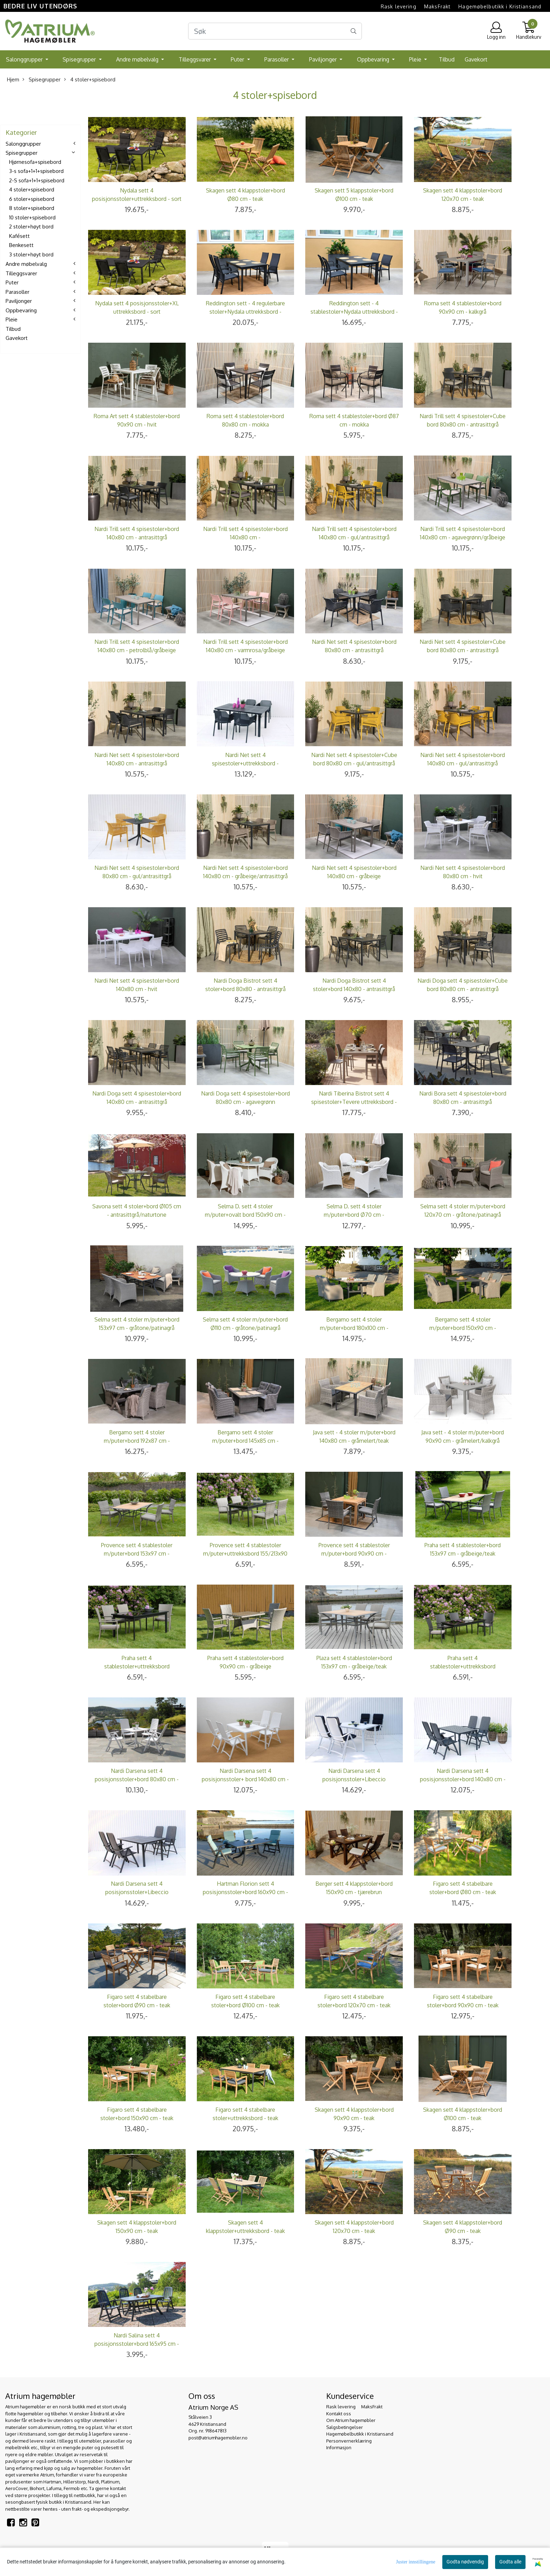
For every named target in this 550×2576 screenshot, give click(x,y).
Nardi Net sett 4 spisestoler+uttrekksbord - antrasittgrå (245, 763)
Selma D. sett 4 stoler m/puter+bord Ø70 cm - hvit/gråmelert (354, 1215)
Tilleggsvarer (195, 59)
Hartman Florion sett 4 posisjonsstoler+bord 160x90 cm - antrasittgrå (245, 1892)
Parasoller (277, 59)
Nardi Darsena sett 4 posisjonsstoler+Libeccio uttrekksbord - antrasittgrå (137, 1892)
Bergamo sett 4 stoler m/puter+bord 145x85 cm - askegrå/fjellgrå (245, 1441)
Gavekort (476, 59)
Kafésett (19, 236)
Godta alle (510, 2561)
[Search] (275, 31)
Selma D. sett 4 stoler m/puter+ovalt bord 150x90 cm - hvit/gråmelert (245, 1215)
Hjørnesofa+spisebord (35, 162)
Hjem (13, 79)
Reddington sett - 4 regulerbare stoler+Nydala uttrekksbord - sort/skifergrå (245, 311)
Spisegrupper (80, 59)
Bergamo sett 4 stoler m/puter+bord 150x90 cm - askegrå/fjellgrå (462, 1328)
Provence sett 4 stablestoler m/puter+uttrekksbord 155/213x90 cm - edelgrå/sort (245, 1553)
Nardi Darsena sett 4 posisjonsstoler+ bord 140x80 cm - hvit (245, 1779)
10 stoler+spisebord (32, 217)
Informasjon (338, 2447)
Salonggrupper (25, 59)
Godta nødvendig (465, 2561)
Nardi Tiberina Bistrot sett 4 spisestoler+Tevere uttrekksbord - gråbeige (354, 1102)
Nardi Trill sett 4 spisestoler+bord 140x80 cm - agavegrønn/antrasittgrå (245, 537)
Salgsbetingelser (344, 2427)
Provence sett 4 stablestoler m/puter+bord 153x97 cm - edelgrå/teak (136, 1553)
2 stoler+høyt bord (31, 226)
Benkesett (21, 245)
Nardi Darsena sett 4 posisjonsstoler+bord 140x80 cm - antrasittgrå (463, 1779)
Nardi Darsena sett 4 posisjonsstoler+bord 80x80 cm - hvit (137, 1779)
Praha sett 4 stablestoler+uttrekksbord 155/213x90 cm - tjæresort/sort (462, 1666)
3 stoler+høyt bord (31, 254)
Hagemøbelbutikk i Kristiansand (499, 6)
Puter (238, 59)
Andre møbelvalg (138, 59)
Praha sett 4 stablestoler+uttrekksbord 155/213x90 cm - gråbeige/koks (136, 1666)
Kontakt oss (338, 2413)
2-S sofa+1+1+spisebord (36, 180)
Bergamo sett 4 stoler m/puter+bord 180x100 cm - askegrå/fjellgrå (354, 1328)
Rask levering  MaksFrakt (416, 6)
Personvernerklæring (349, 2441)
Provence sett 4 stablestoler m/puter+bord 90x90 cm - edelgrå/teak (354, 1553)
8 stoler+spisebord (31, 208)
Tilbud (447, 59)
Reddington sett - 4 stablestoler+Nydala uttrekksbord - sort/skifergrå (354, 311)
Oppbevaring (374, 59)
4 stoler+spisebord (89, 79)
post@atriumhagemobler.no (218, 2437)
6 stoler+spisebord (31, 199)
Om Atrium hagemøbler (351, 2420)
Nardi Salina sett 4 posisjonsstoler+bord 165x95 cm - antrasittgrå (136, 2344)
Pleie (416, 59)
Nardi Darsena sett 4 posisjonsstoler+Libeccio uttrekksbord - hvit (354, 1779)
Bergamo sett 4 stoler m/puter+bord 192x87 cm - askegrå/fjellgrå (137, 1441)
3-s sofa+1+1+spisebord (36, 171)
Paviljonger (323, 59)
